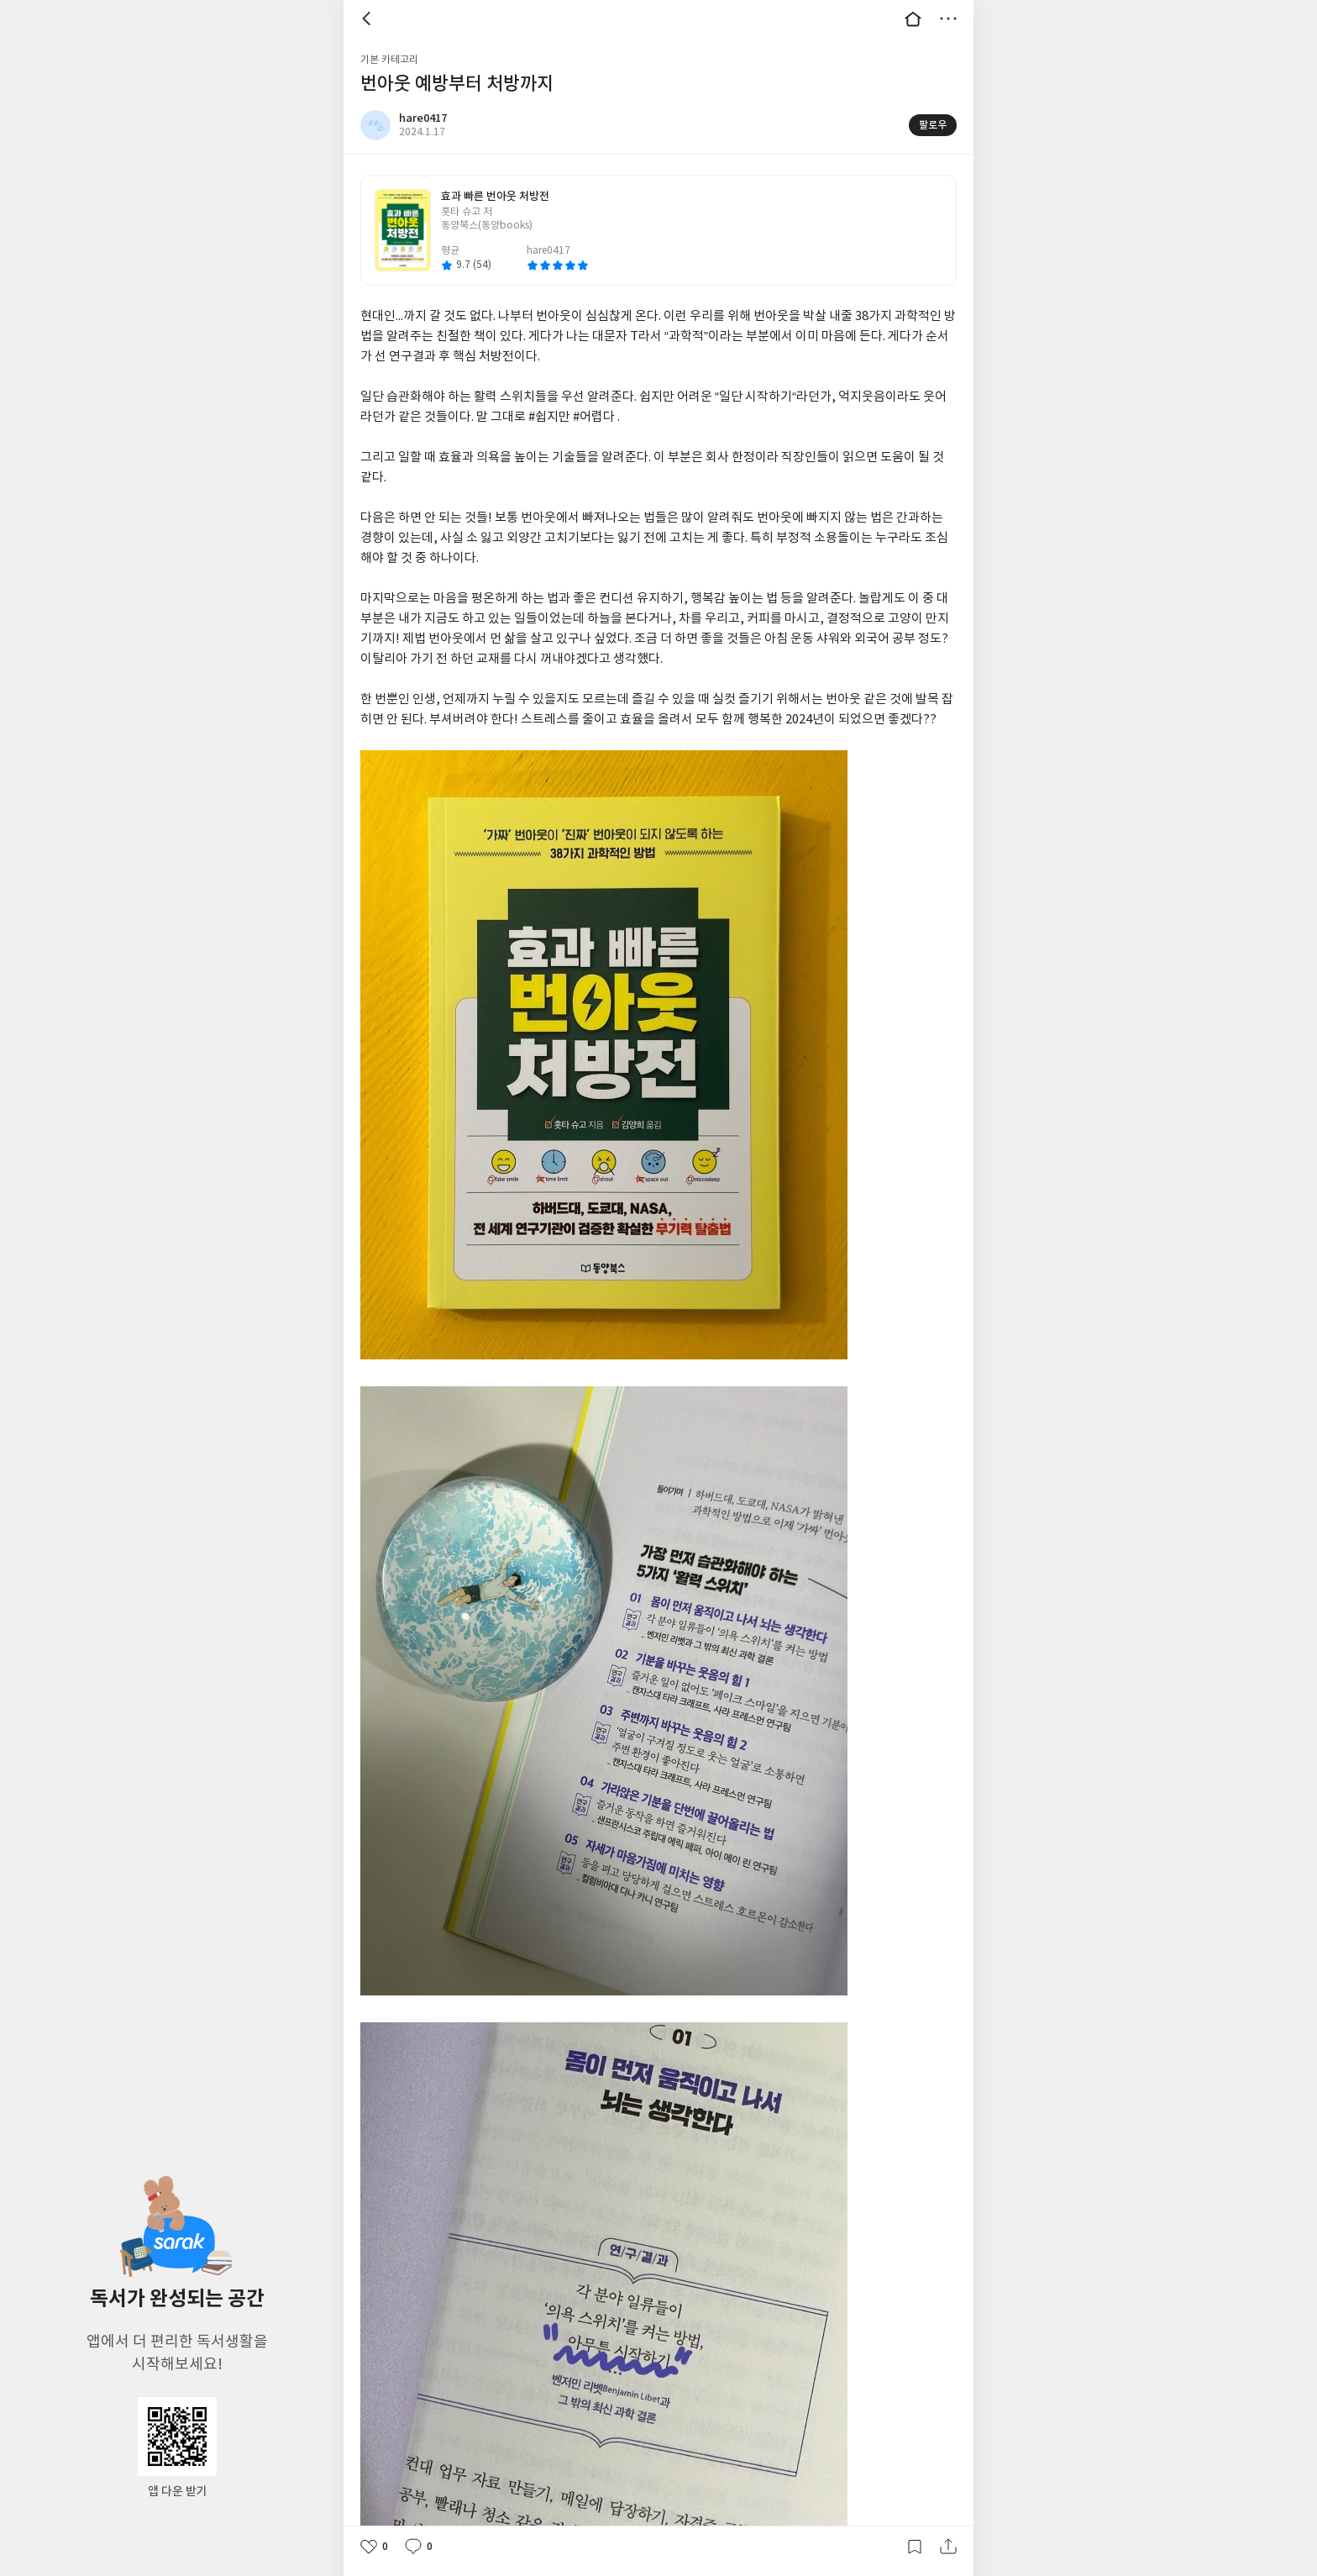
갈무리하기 (914, 2546)
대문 (913, 18)
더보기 (948, 18)
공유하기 (948, 2546)
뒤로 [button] (368, 18)
